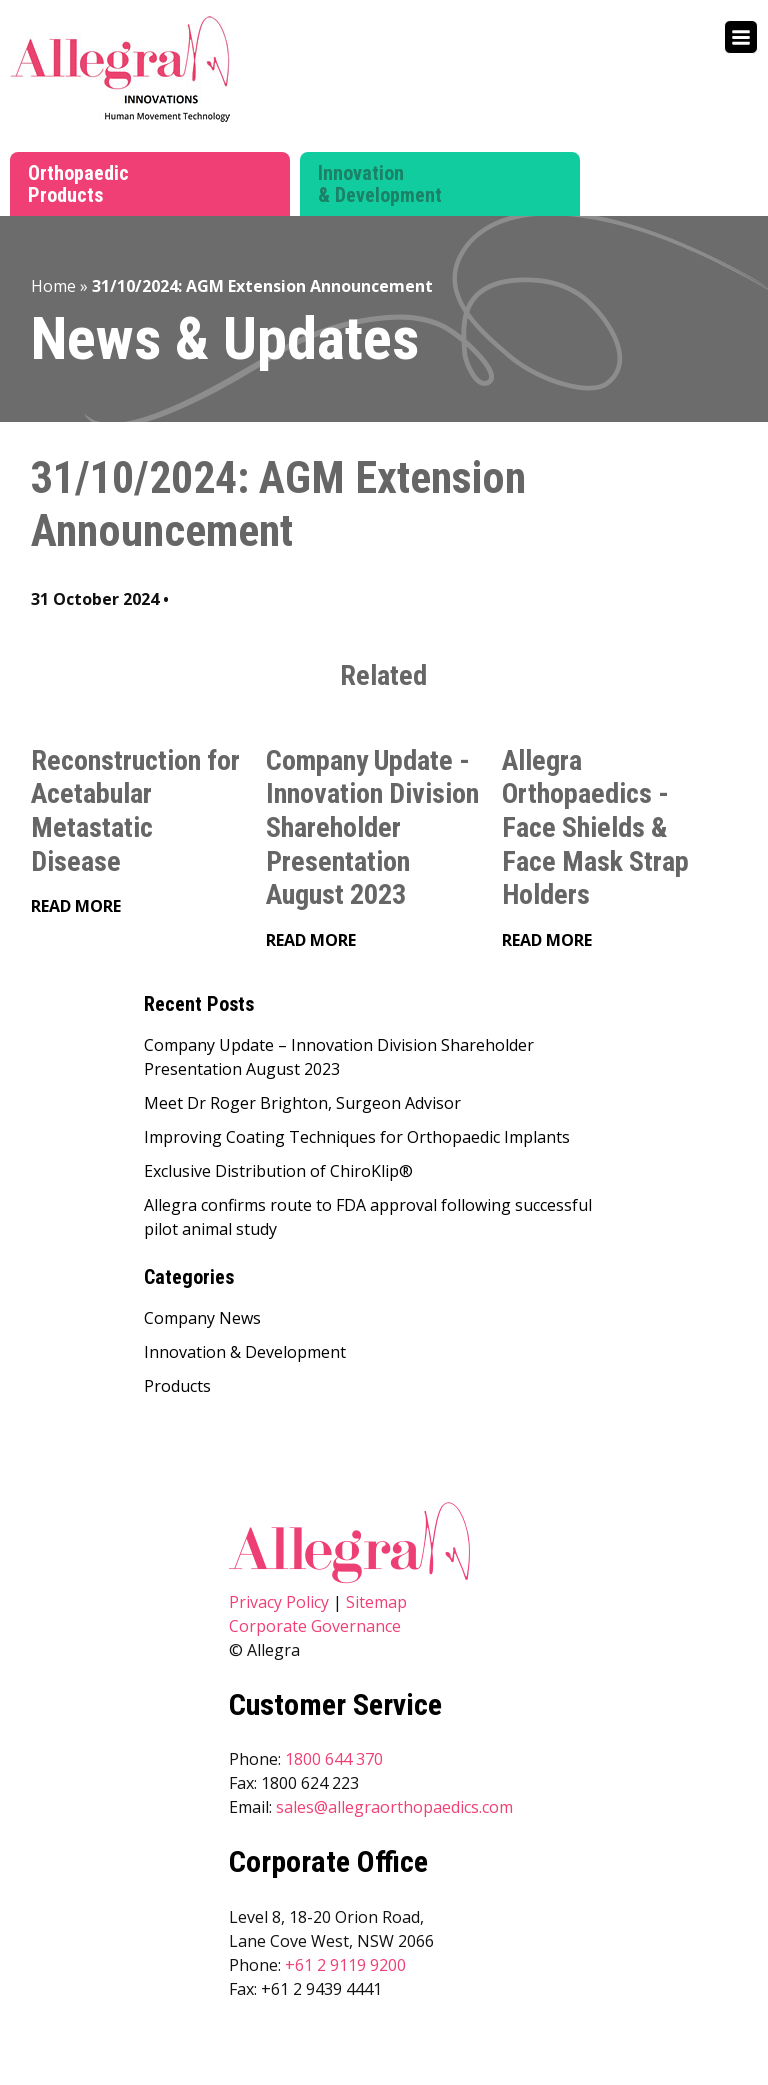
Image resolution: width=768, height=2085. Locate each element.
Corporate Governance (315, 1626)
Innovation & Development (380, 184)
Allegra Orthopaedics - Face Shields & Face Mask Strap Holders (595, 827)
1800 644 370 (334, 1759)
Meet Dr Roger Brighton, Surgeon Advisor (302, 1103)
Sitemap (376, 1602)
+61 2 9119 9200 (345, 1965)
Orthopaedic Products (78, 184)
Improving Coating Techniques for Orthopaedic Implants (357, 1137)
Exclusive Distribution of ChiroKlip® (278, 1171)
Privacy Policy (279, 1602)
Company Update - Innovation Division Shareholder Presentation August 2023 (372, 827)
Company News (202, 1318)
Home (53, 286)
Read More (76, 906)
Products (177, 1386)
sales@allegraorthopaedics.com (394, 1807)
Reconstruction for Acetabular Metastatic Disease (135, 811)
